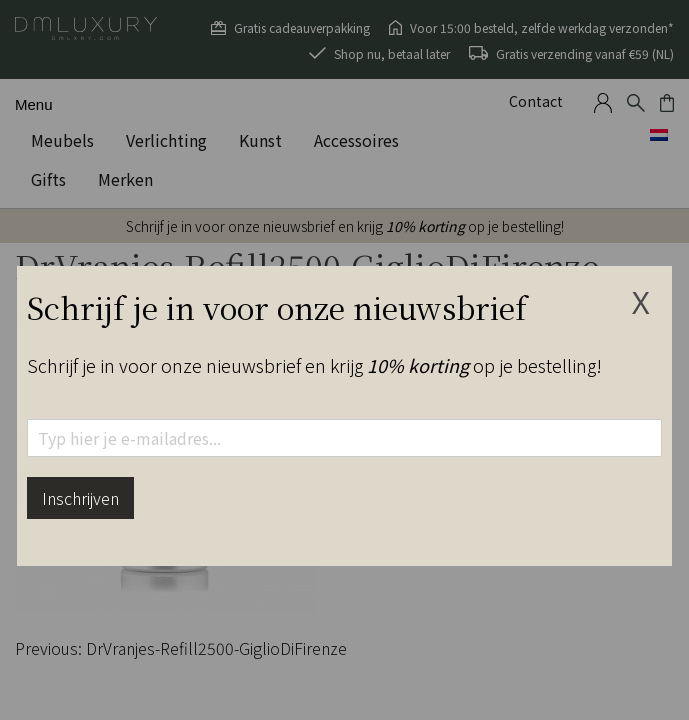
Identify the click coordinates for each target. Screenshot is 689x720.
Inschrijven (80, 498)
